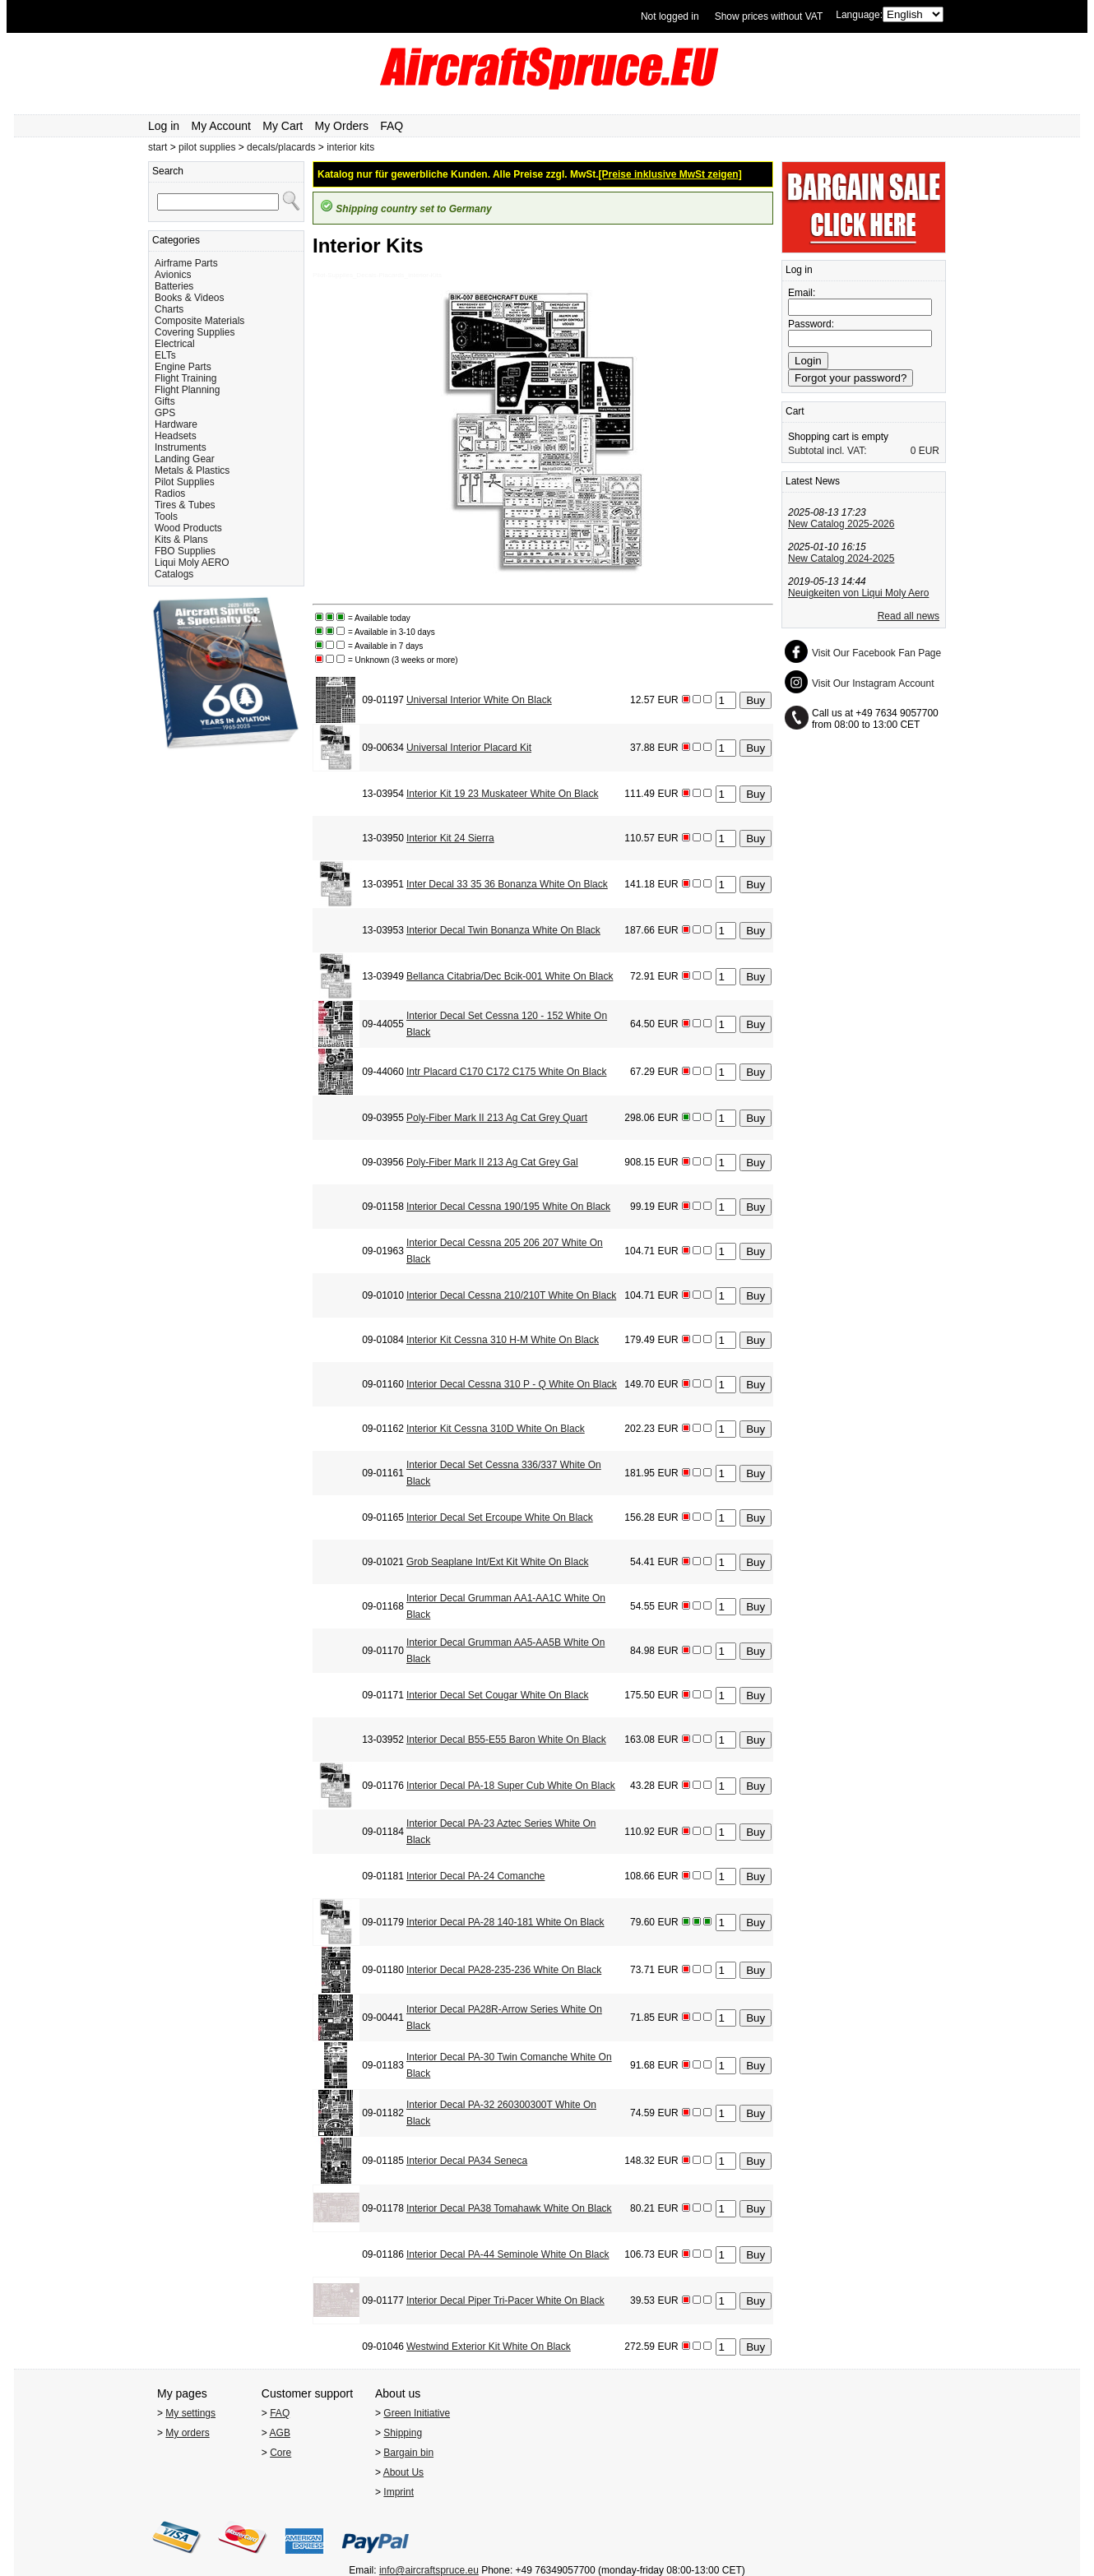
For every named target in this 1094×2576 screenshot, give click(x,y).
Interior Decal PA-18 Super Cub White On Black (510, 1785)
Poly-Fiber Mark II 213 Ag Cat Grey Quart (496, 1118)
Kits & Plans (181, 539)
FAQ (391, 125)
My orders (187, 2433)
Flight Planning (187, 390)
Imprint (398, 2492)
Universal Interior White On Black (479, 700)
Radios (170, 493)
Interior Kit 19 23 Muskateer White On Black (502, 793)
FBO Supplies (185, 551)
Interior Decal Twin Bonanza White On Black (503, 930)
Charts (169, 309)
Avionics (173, 274)
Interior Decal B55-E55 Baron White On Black (506, 1739)
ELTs (165, 355)
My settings (190, 2413)
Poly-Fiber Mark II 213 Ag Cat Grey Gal (492, 1162)
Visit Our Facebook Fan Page (876, 653)
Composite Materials (199, 321)
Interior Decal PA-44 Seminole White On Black (508, 2254)
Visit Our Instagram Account (873, 683)
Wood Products (188, 528)
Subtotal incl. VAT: (827, 450)
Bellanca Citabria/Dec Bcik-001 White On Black (509, 976)
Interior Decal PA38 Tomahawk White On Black (509, 2208)
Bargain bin (408, 2452)
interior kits (350, 147)
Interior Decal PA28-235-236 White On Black (503, 1970)
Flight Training (185, 378)
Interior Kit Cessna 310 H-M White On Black (502, 1340)
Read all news (908, 616)
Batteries (174, 286)
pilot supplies (206, 147)
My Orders (342, 125)
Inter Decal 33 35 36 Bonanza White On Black (507, 884)
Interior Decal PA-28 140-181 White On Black (505, 1922)
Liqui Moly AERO (192, 562)
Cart (795, 411)
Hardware (176, 424)
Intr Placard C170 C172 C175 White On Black (506, 1071)
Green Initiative (416, 2413)
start (157, 147)
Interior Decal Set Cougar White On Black (497, 1695)
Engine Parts (183, 367)
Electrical (175, 344)
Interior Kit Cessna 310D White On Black (495, 1428)
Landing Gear (185, 459)
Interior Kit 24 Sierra (450, 838)
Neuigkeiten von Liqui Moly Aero (858, 593)
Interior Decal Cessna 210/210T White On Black (511, 1295)
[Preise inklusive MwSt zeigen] (670, 174)
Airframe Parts (186, 263)
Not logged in (670, 16)
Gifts (165, 401)
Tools (166, 516)
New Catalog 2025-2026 (841, 524)
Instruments (180, 447)
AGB (280, 2433)
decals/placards (281, 147)
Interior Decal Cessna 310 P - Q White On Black (511, 1384)
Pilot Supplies (185, 482)
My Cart (282, 125)
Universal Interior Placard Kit (468, 747)
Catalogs (174, 574)
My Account (221, 125)
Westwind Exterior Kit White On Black (488, 2346)
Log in (163, 125)
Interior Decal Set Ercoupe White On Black (499, 1517)
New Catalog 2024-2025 (841, 558)
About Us (403, 2472)
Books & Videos (190, 297)
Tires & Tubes (185, 505)
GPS (165, 413)
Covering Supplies (194, 332)
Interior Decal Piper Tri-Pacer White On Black (505, 2300)
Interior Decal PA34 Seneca (466, 2160)
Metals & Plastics (192, 470)
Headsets (176, 436)
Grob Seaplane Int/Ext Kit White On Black (497, 1562)
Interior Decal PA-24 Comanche (475, 1876)
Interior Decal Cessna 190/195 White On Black (508, 1206)
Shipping (402, 2433)
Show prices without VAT (769, 16)
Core (280, 2452)
